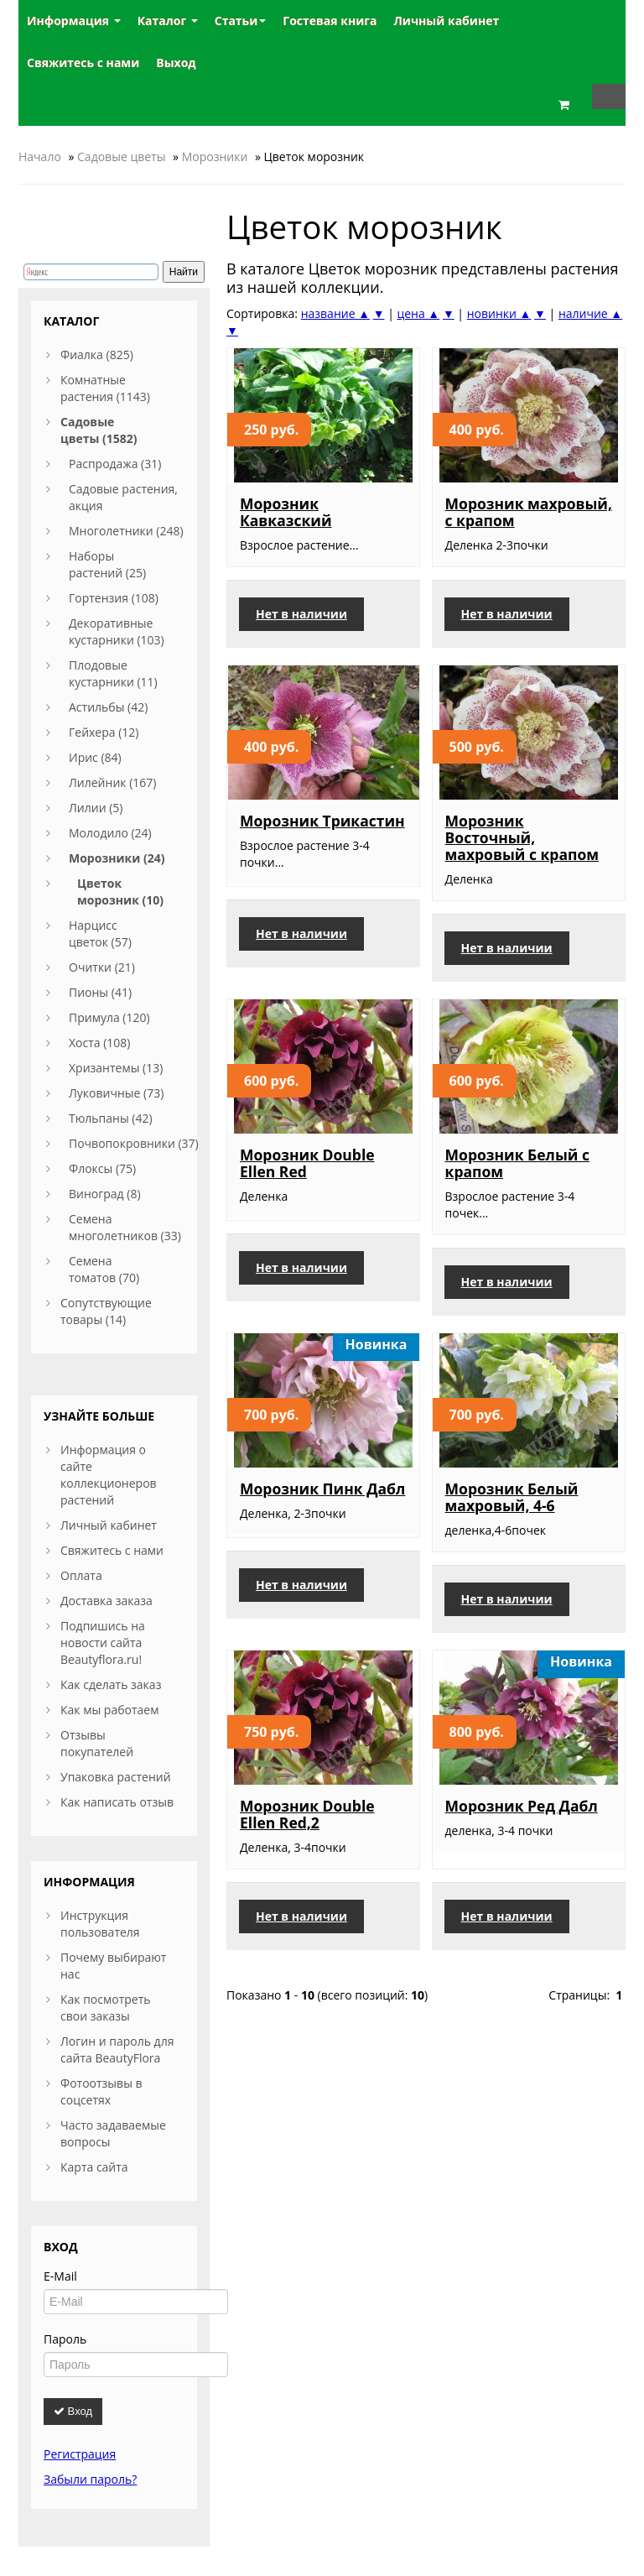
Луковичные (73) (116, 1093)
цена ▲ (418, 313)
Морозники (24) (116, 858)
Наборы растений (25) (107, 564)
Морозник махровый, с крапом (528, 511)
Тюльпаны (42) (111, 1118)
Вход (73, 2411)
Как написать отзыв (117, 1802)
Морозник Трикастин (322, 821)
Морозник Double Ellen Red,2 (307, 1814)
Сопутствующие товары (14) (106, 1311)
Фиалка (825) (96, 354)
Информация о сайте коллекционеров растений (108, 1475)
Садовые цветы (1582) (99, 430)
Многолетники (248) (126, 531)
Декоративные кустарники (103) (116, 631)
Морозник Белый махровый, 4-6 (512, 1496)
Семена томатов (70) (104, 1269)
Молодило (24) (110, 833)
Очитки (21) (102, 967)
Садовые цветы (121, 156)
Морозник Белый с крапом (517, 1163)
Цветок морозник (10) (120, 891)
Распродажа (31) (115, 464)
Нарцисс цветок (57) (100, 933)
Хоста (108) (100, 1043)
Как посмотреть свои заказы (105, 2007)
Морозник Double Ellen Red (307, 1163)
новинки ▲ (499, 313)
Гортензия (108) (113, 598)
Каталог (168, 21)
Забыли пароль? (90, 2479)
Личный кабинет (108, 1525)
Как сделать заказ (110, 1684)
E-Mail (60, 2276)
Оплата (81, 1575)
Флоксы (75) (102, 1168)
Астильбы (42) (108, 707)
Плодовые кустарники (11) (113, 673)
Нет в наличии (301, 614)
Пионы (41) (100, 992)
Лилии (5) (95, 808)
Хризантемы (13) (116, 1068)
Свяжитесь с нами (112, 1550)
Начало (39, 156)
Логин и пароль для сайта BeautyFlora (117, 2049)
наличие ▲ (590, 313)
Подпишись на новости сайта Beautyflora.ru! (102, 1642)
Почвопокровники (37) (134, 1143)
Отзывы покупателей (96, 1743)
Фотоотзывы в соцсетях (101, 2091)
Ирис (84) (95, 757)
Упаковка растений (115, 1777)
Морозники (215, 156)
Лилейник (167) (112, 782)
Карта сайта (94, 2167)
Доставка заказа (106, 1601)
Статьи (241, 21)
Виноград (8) (105, 1194)
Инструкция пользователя (100, 1923)
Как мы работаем (109, 1710)
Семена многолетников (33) (125, 1227)
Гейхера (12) (103, 732)
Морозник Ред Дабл (521, 1806)
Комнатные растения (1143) (105, 388)
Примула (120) (109, 1017)
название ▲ (335, 313)
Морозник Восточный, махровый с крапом (522, 837)
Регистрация (80, 2454)
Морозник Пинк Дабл (322, 1488)
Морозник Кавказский (286, 511)
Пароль (65, 2339)
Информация (74, 21)
